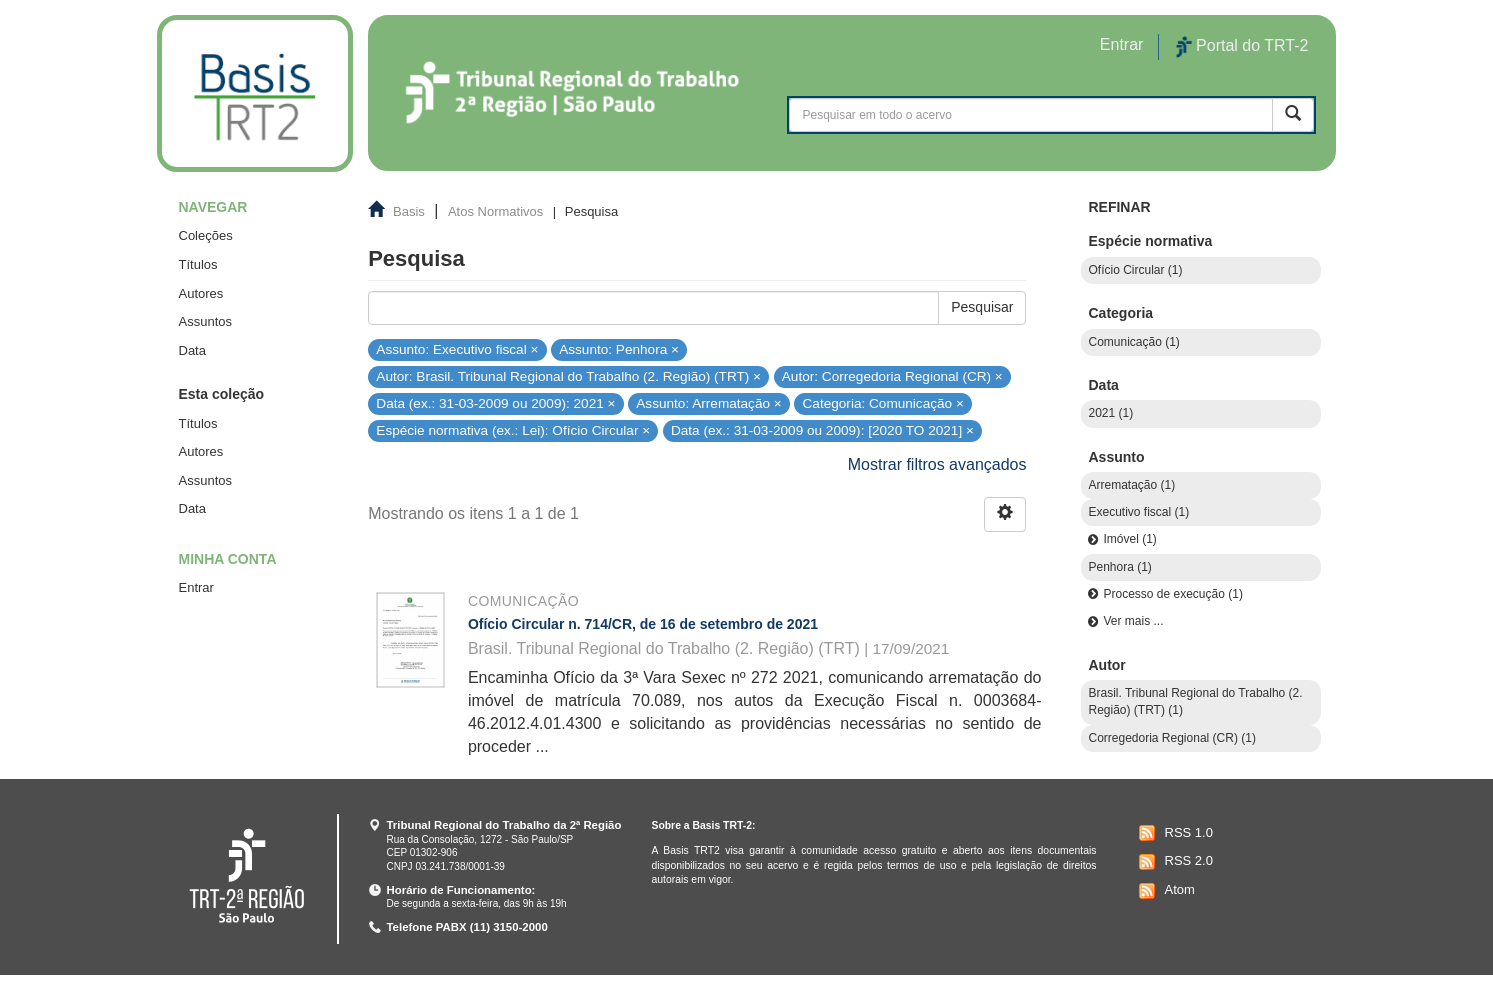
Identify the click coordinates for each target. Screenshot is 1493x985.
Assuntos (205, 321)
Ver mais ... (1133, 621)
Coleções (206, 235)
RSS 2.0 (1173, 862)
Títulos (198, 264)
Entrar (196, 587)
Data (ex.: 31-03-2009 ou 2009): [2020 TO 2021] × (822, 430)
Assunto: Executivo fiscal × (457, 348)
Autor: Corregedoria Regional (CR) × (892, 376)
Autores (201, 293)
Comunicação (523, 601)
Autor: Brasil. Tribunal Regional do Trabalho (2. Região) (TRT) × (568, 376)
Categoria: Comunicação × (883, 403)
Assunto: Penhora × (619, 348)
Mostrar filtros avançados (937, 464)
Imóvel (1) (1129, 539)
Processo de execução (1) (1172, 594)
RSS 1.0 (1173, 833)
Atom (1164, 891)
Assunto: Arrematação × (708, 403)
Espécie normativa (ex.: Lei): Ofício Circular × (513, 430)
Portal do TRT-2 (1242, 47)
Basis (409, 211)
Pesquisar (982, 307)
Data (192, 350)
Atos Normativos (495, 211)
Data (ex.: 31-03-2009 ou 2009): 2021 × (495, 403)
